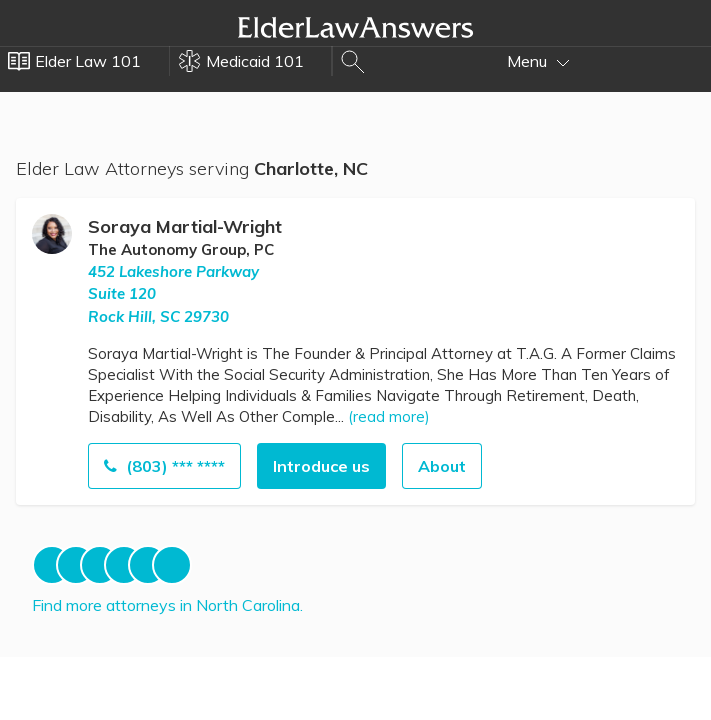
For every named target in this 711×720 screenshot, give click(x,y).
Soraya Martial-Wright (185, 226)
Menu (538, 61)
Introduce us (321, 466)
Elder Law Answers (356, 27)
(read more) (389, 416)
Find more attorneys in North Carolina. (167, 605)
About (442, 466)
